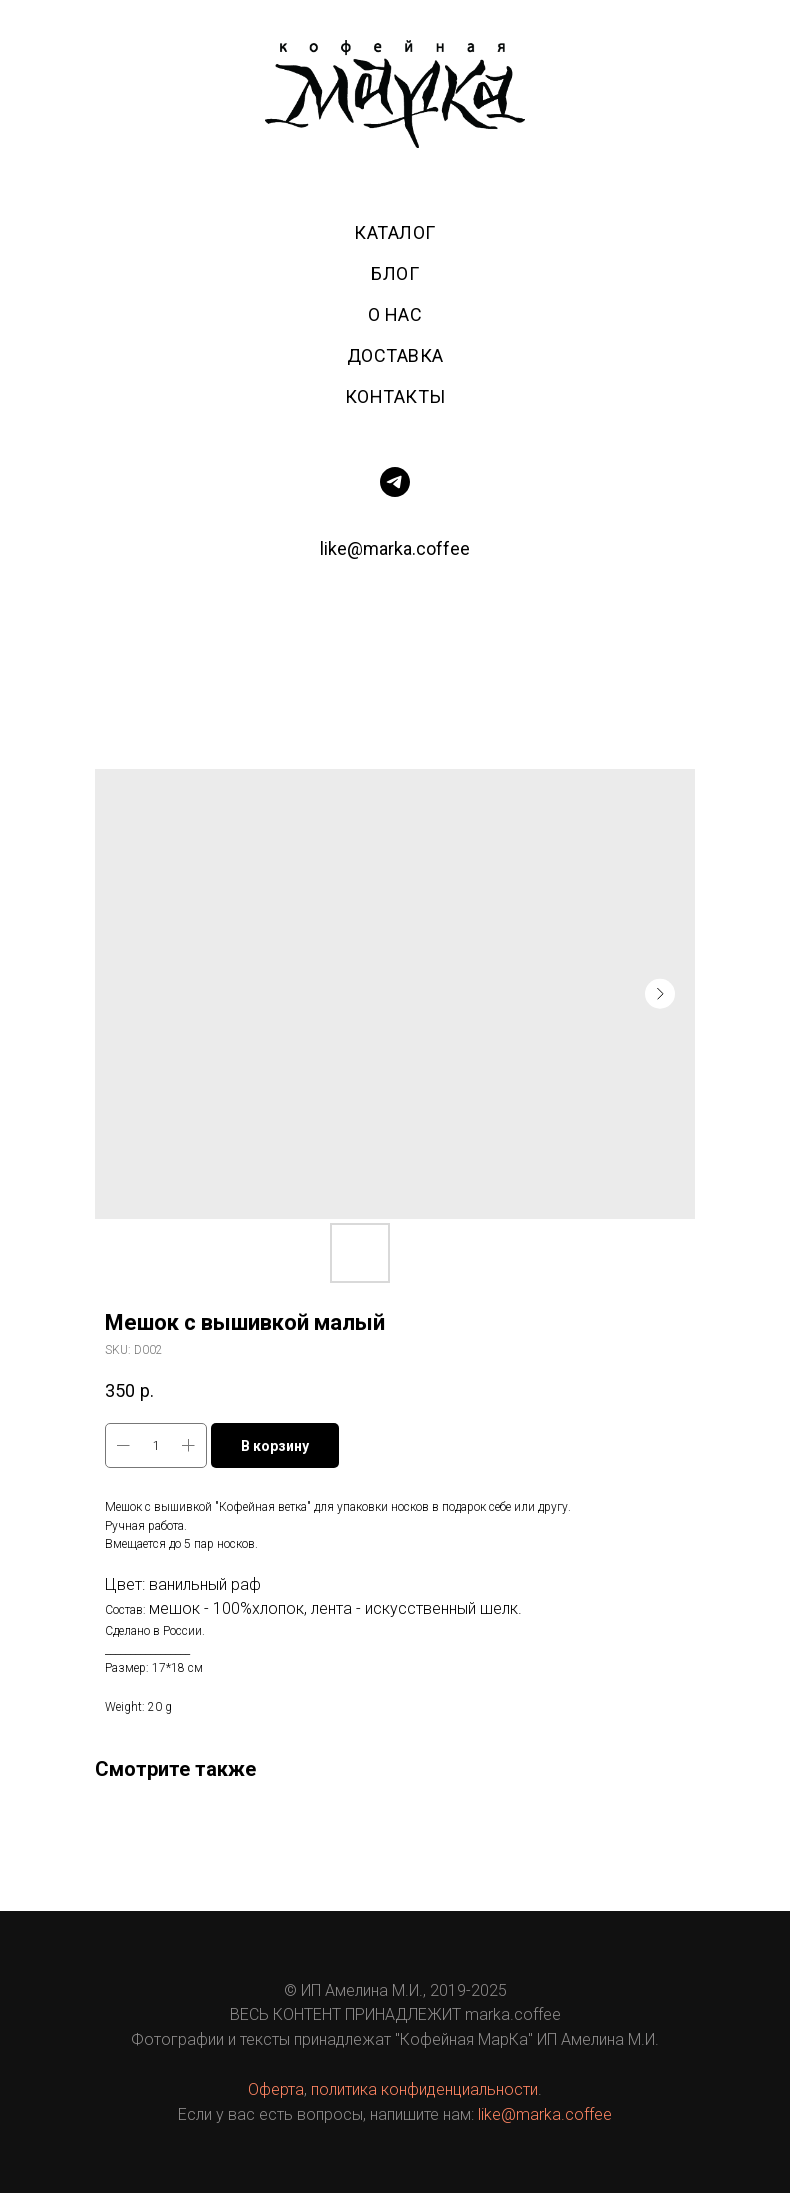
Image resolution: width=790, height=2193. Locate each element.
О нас (395, 314)
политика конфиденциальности (424, 2089)
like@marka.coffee (395, 548)
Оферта (276, 2089)
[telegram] (395, 482)
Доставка (395, 355)
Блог (395, 273)
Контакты (395, 396)
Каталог (395, 232)
